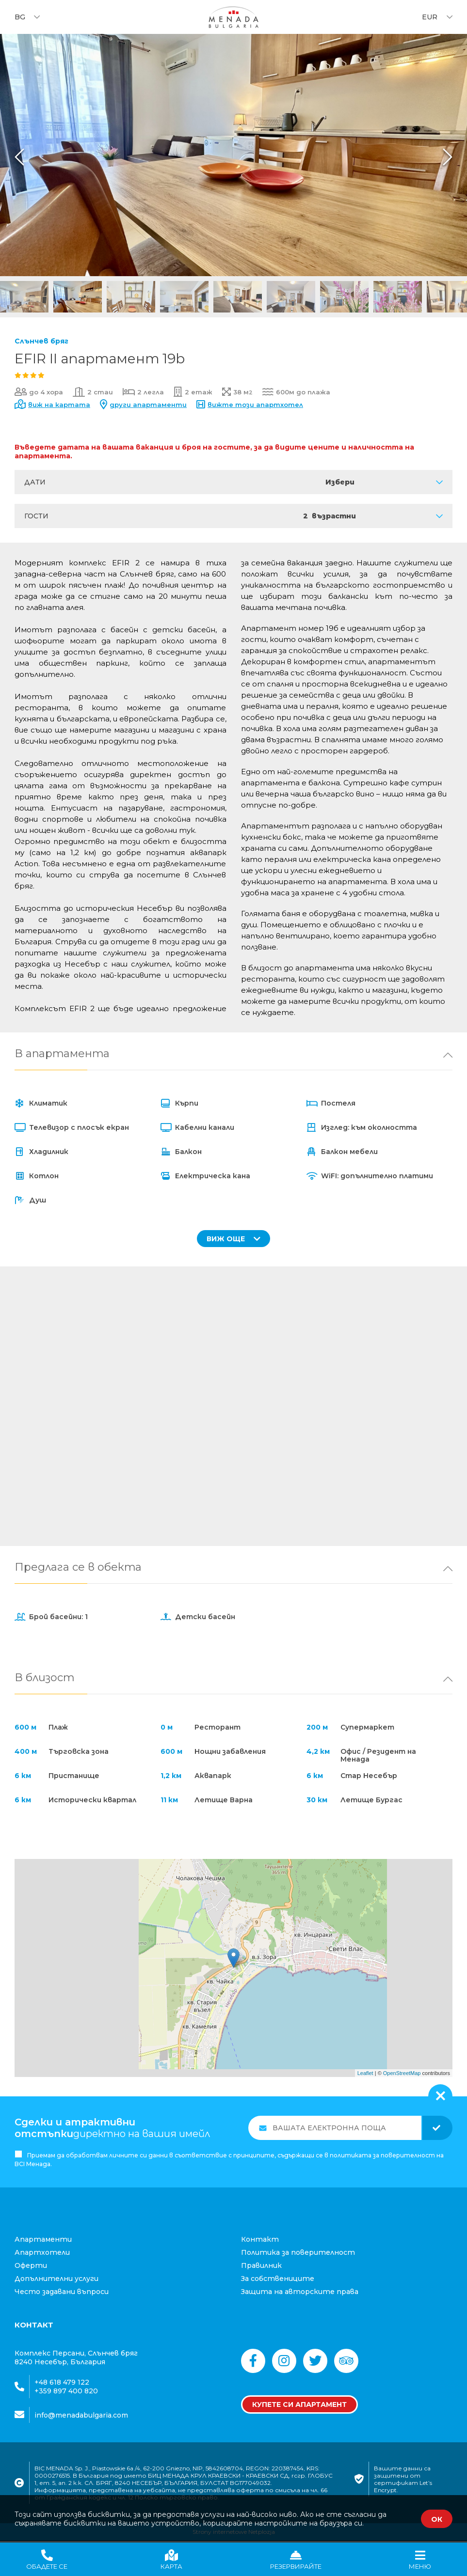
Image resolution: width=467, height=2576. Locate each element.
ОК (436, 2519)
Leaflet (365, 2074)
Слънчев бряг (41, 341)
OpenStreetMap (402, 2074)
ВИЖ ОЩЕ (233, 1238)
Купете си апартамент (299, 2406)
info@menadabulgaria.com (81, 2416)
